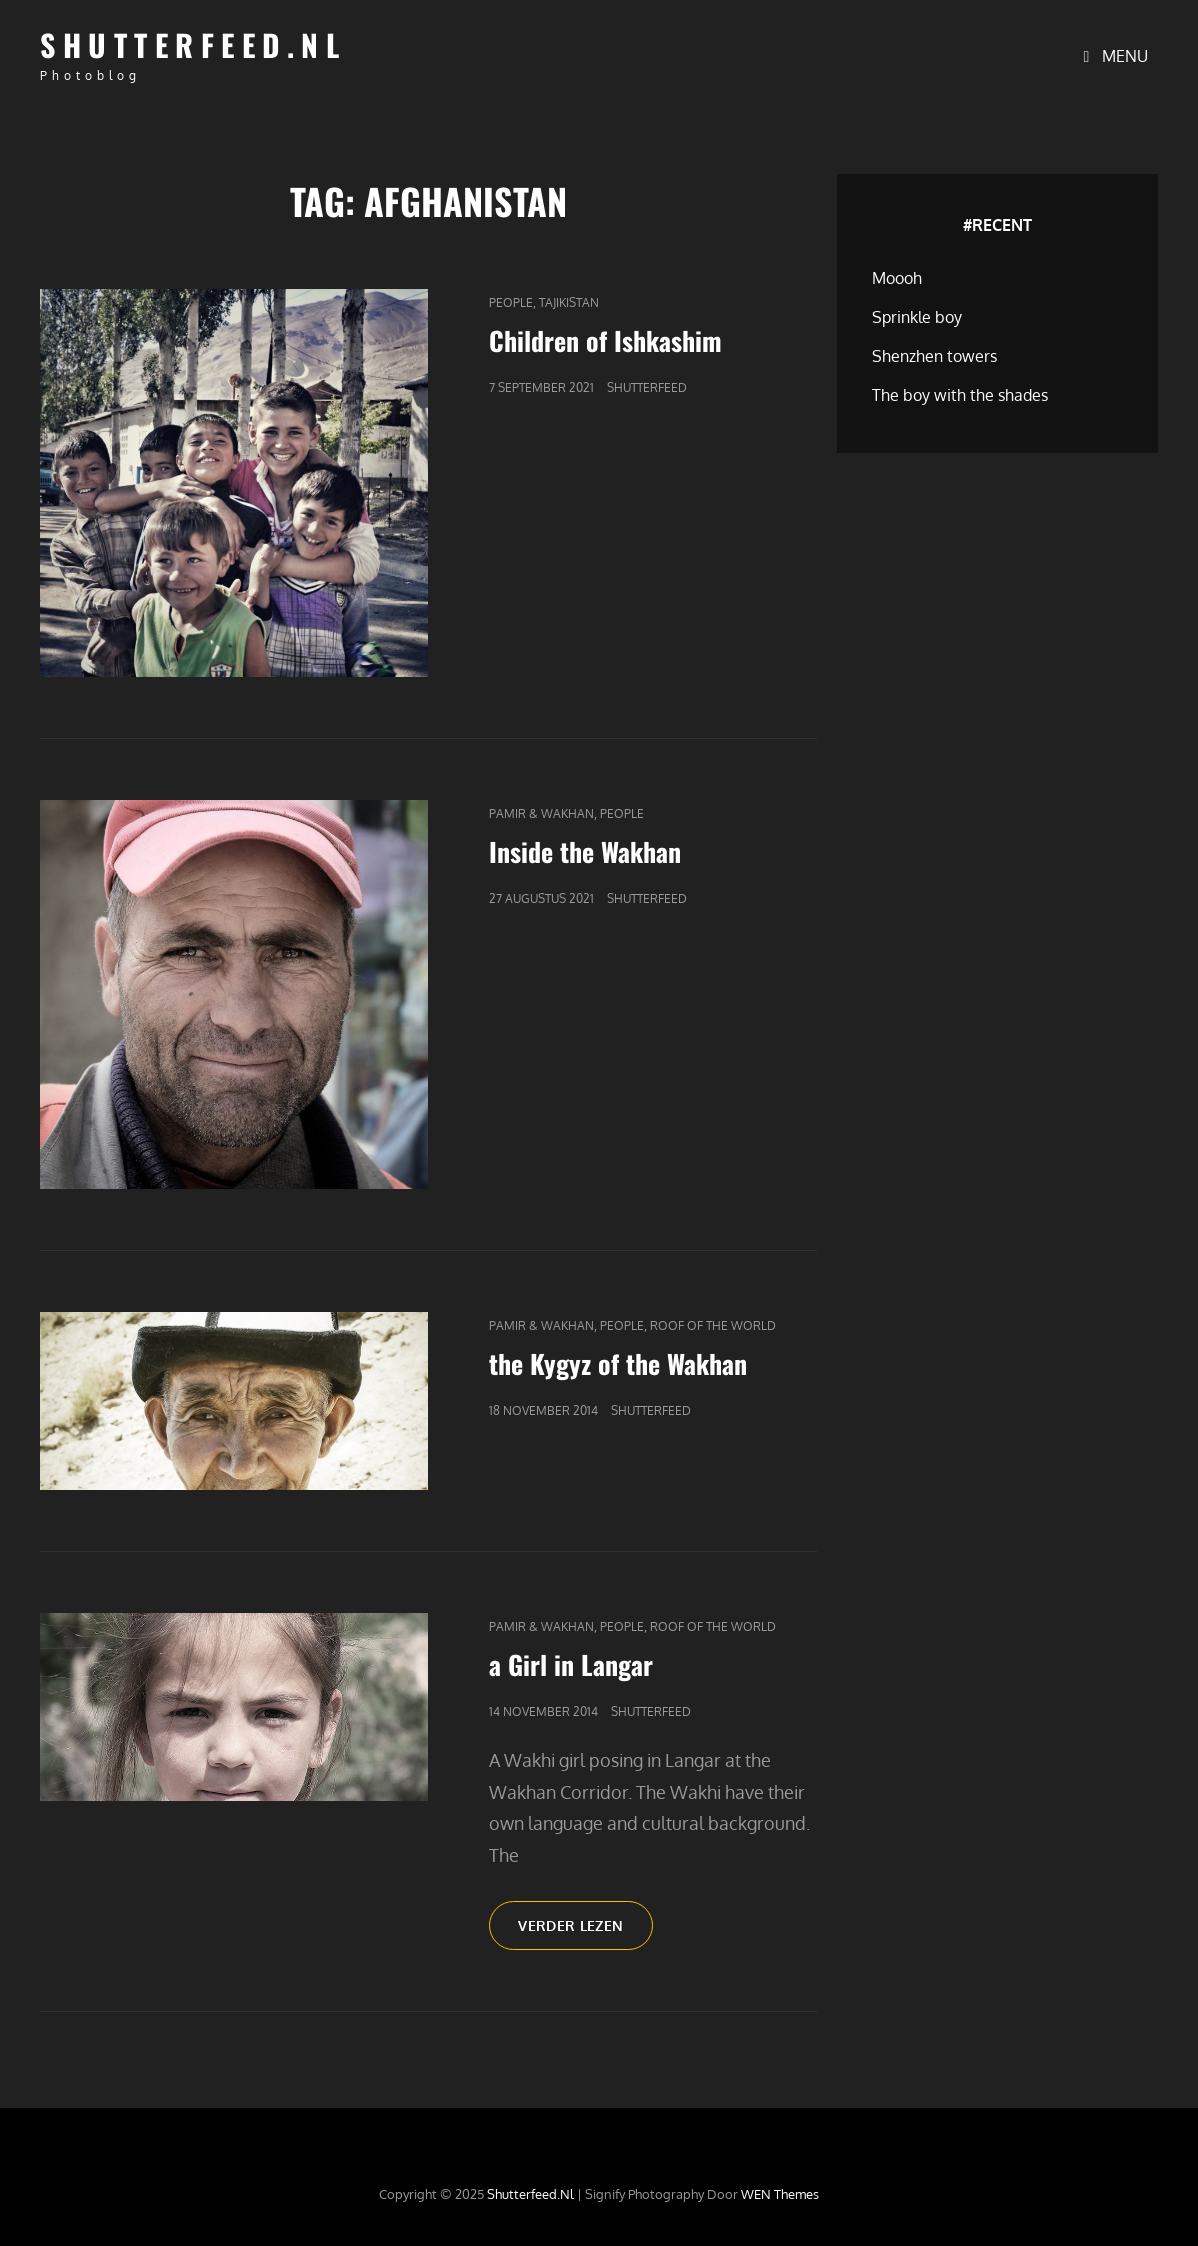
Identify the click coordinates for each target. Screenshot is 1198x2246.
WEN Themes (780, 2194)
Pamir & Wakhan (541, 813)
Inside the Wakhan (585, 851)
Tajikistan (569, 302)
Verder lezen (585, 1932)
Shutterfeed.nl (193, 44)
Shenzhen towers (934, 356)
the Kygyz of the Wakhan (618, 1363)
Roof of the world (713, 1325)
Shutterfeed (647, 387)
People (511, 302)
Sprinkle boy (917, 317)
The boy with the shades (960, 395)
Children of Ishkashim (605, 340)
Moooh (897, 278)
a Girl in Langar (571, 1664)
